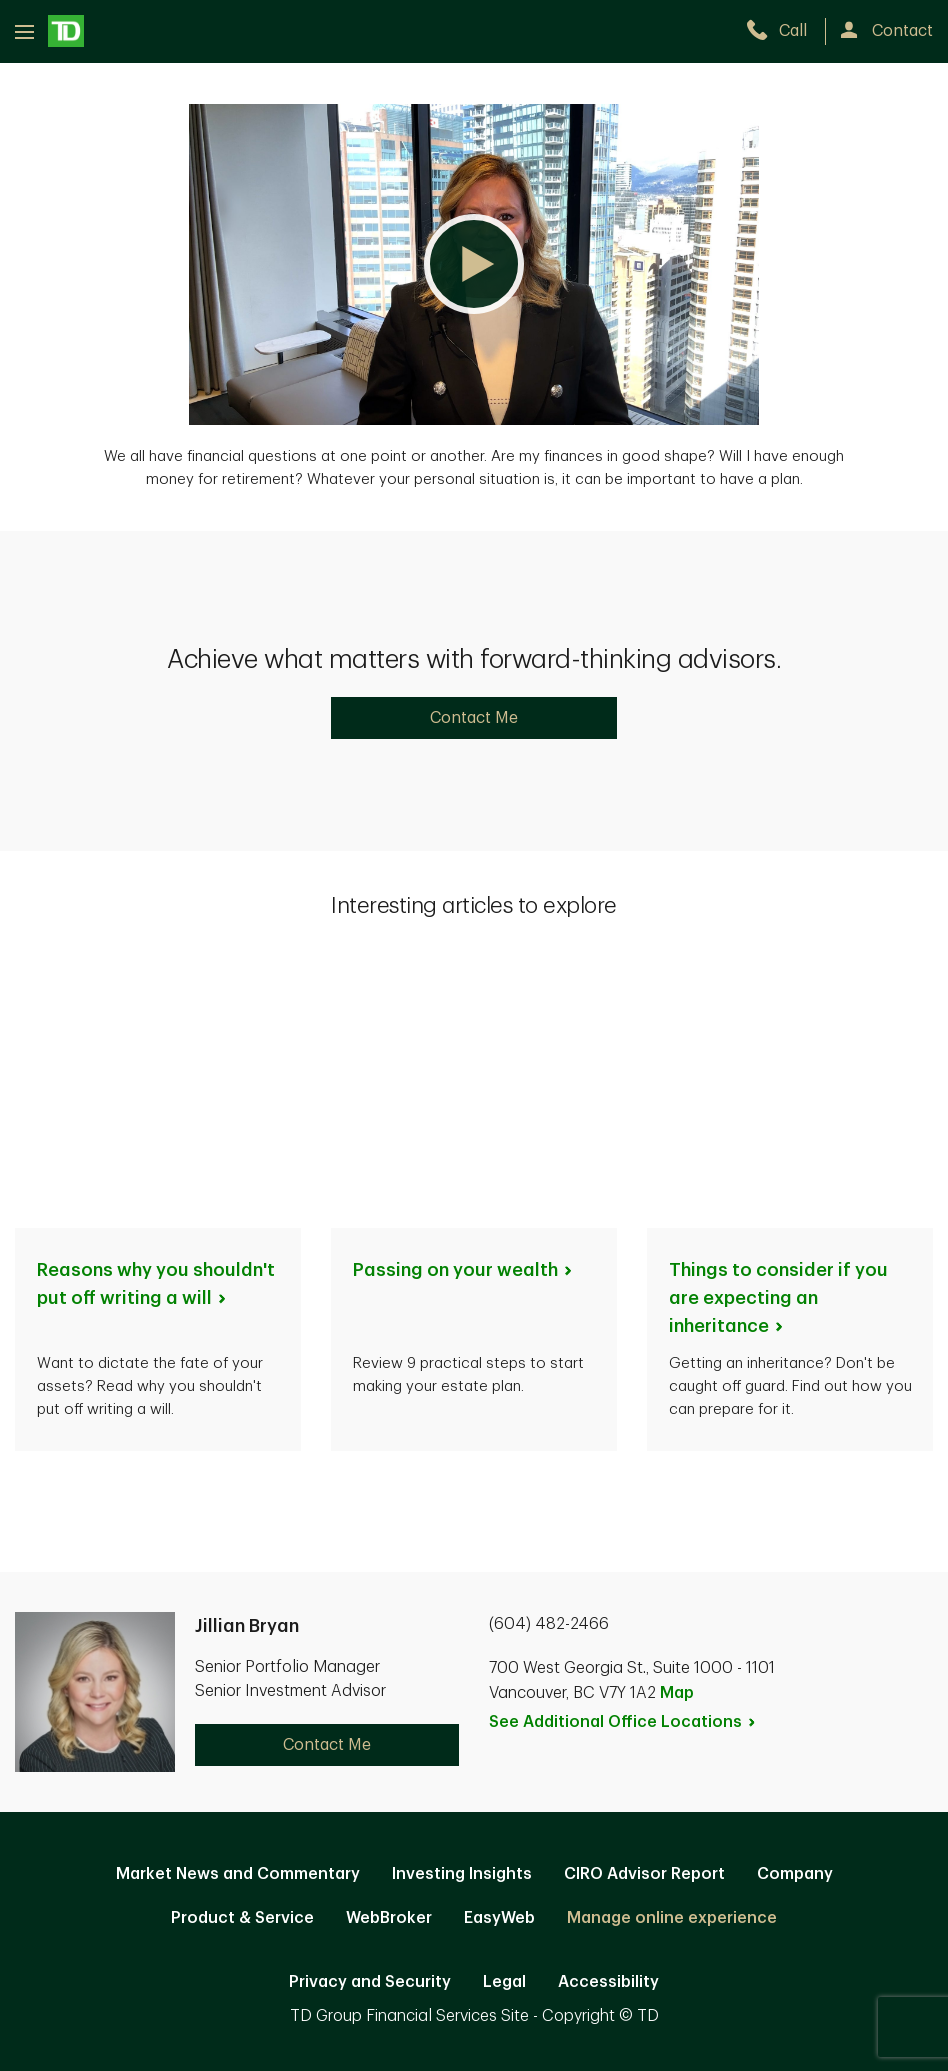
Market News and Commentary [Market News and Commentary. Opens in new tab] (238, 1611)
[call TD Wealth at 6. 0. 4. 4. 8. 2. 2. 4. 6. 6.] (785, 31)
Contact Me (474, 718)
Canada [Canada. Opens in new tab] (474, 1852)
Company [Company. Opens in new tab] (795, 1611)
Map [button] (677, 1430)
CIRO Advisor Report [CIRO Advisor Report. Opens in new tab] (644, 1611)
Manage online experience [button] (672, 1655)
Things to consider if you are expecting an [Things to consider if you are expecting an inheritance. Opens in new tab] (778, 1035)
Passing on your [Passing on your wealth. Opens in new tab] (464, 1007)
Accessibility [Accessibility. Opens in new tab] (608, 1719)
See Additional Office (623, 1459)
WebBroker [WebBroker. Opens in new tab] (389, 1655)
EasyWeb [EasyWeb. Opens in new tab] (499, 1655)
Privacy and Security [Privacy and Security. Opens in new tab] (370, 1719)
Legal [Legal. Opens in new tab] (504, 1719)
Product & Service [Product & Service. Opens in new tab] (242, 1655)
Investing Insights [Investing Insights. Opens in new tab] (462, 1611)
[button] (474, 264)
